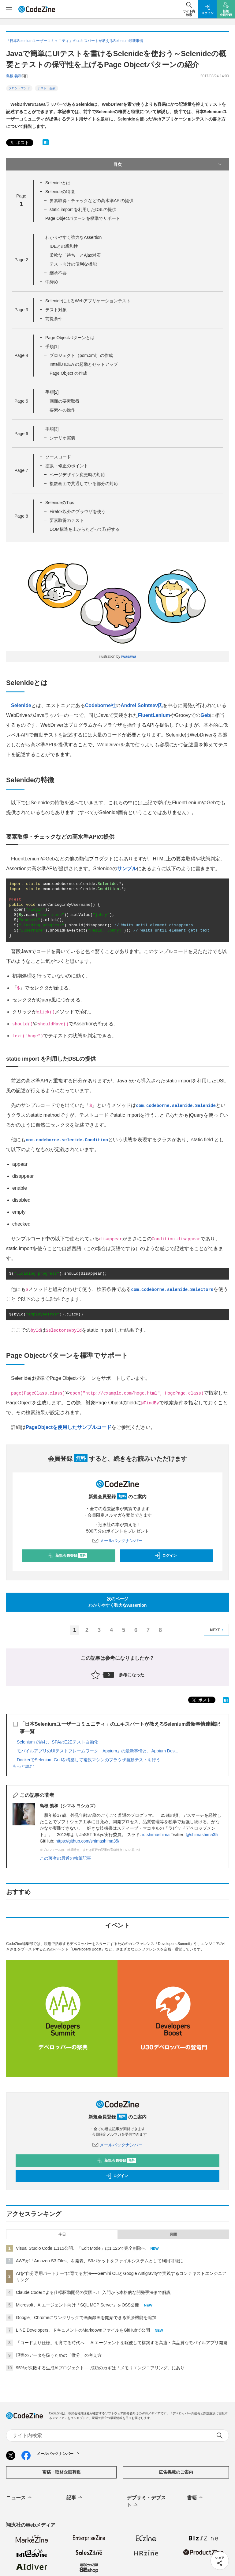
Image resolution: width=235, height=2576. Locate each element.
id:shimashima (156, 1834)
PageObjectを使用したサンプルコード (68, 1427)
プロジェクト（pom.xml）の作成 (81, 355)
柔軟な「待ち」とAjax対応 (75, 255)
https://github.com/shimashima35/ (87, 1841)
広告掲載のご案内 (176, 2472)
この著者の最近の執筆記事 (65, 1858)
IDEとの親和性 (64, 246)
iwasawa (128, 656)
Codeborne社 (100, 705)
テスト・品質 (46, 88)
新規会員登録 (67, 1555)
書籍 (195, 2498)
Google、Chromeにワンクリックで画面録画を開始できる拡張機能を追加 (86, 2317)
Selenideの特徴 (60, 191)
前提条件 (53, 318)
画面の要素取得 (65, 401)
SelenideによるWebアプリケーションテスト (88, 300)
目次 (168, 164)
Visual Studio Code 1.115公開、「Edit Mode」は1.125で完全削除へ (81, 2248)
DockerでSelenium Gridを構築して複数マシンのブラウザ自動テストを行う (88, 1759)
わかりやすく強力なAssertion (73, 237)
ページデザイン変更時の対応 (77, 474)
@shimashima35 (202, 1834)
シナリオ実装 (62, 437)
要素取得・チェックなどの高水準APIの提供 (92, 200)
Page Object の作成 (68, 373)
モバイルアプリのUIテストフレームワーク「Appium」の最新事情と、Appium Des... (97, 1750)
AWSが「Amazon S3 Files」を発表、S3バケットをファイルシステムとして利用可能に (99, 2260)
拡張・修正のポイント (66, 465)
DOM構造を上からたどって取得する (85, 529)
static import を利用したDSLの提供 (83, 209)
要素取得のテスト (67, 520)
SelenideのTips (59, 502)
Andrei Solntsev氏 (142, 705)
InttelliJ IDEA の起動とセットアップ (84, 364)
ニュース (19, 2498)
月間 (173, 2234)
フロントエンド (19, 88)
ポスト (19, 143)
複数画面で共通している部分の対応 (84, 483)
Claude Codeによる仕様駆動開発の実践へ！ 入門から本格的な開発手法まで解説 (93, 2292)
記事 (74, 2498)
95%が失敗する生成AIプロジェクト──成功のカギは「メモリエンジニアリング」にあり (100, 2367)
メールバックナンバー (117, 1540)
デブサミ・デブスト (146, 2502)
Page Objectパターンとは (70, 337)
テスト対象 (56, 309)
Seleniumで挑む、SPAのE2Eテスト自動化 (57, 1742)
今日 (62, 2234)
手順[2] (52, 392)
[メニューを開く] (9, 9)
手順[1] (52, 346)
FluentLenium (154, 715)
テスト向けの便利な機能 (73, 264)
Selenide (21, 705)
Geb (205, 715)
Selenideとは (58, 182)
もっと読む (23, 1766)
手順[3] (52, 429)
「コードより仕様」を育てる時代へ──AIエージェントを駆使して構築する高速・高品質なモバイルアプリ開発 (121, 2342)
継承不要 (58, 272)
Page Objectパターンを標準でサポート (82, 218)
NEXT (217, 1630)
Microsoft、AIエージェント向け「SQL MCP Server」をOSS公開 (77, 2304)
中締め (51, 281)
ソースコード (58, 456)
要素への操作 (62, 410)
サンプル (127, 868)
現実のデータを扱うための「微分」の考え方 (59, 2355)
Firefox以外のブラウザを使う (78, 511)
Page (21, 259)
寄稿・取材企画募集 (61, 2472)
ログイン (165, 1555)
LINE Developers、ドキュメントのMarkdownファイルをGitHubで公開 (83, 2330)
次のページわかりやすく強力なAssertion (117, 1602)
